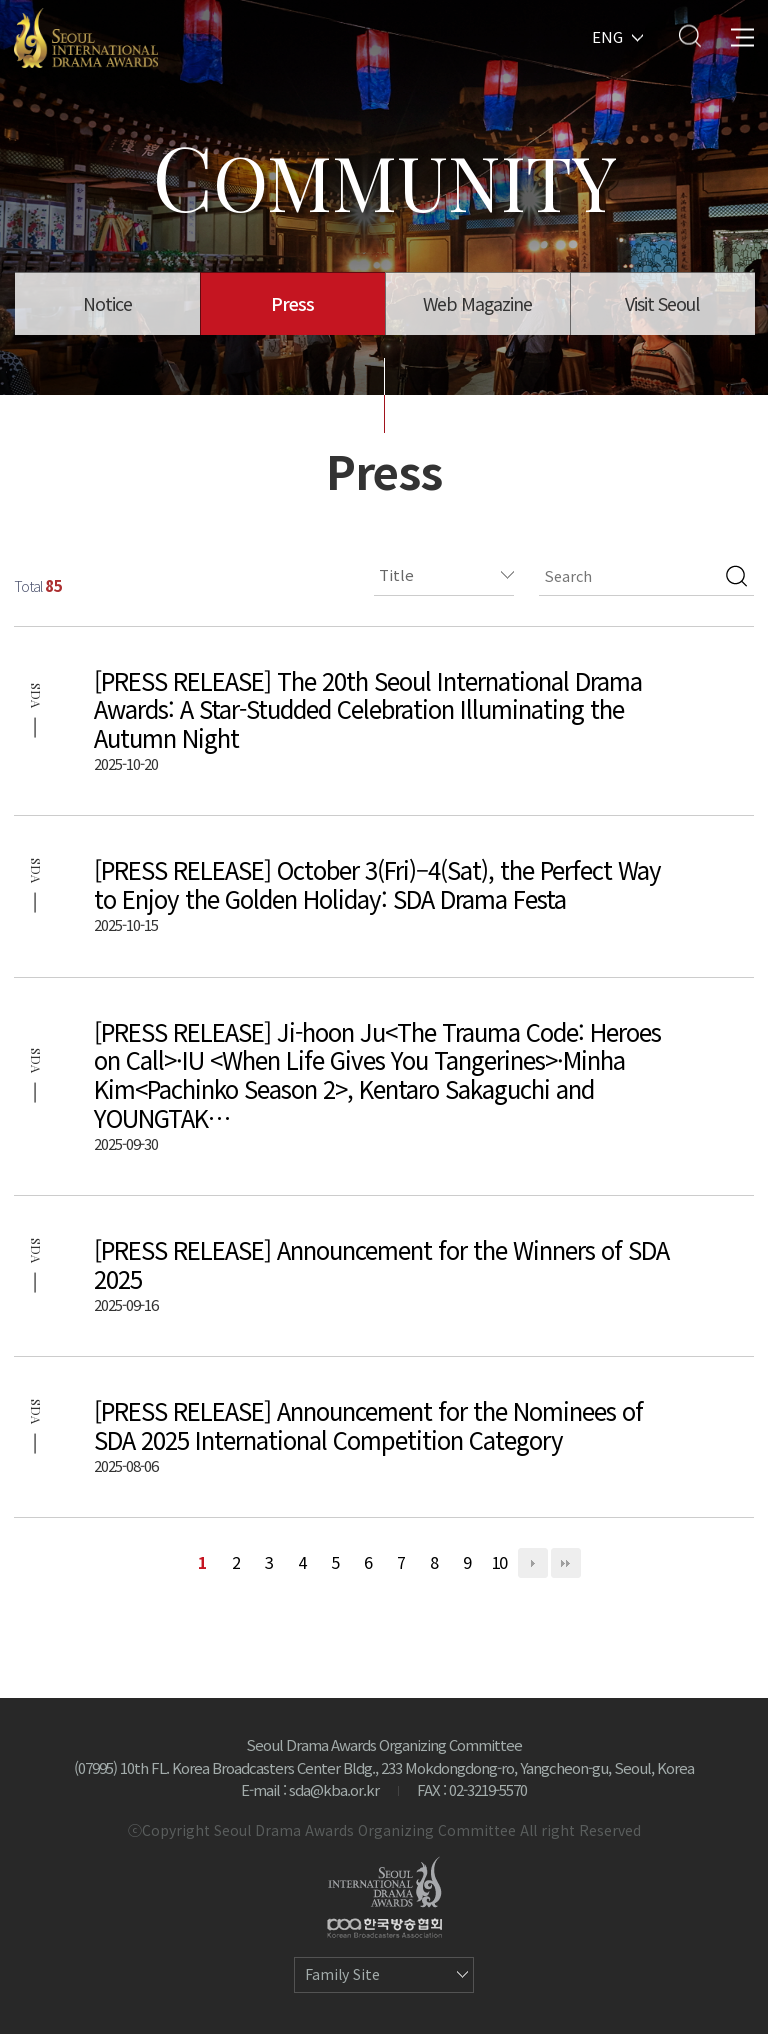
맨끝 (566, 1563)
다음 (533, 1563)
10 (500, 1562)
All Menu (742, 35)
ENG (607, 35)
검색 (736, 576)
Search (689, 35)
